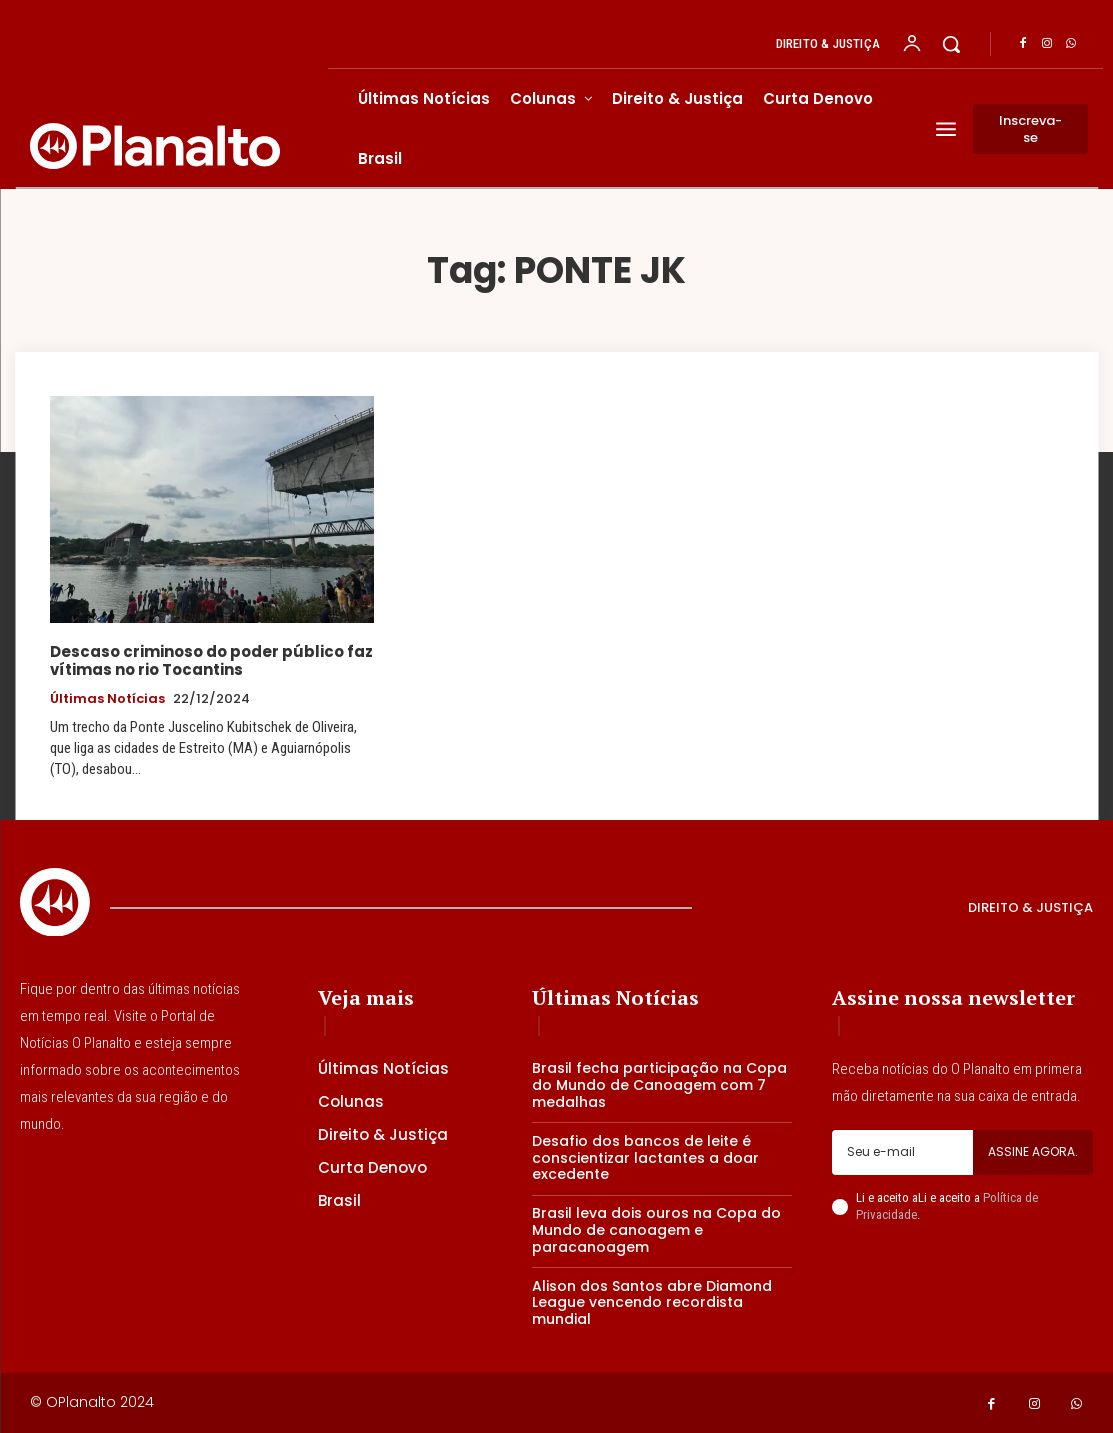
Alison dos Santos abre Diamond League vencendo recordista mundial (652, 1303)
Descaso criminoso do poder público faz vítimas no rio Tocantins (211, 660)
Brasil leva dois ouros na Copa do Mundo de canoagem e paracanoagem (656, 1230)
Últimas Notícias (107, 699)
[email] (902, 1152)
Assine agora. (1033, 1151)
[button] (951, 44)
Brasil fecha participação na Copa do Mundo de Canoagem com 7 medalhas (659, 1085)
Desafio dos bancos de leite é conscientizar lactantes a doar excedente (645, 1158)
